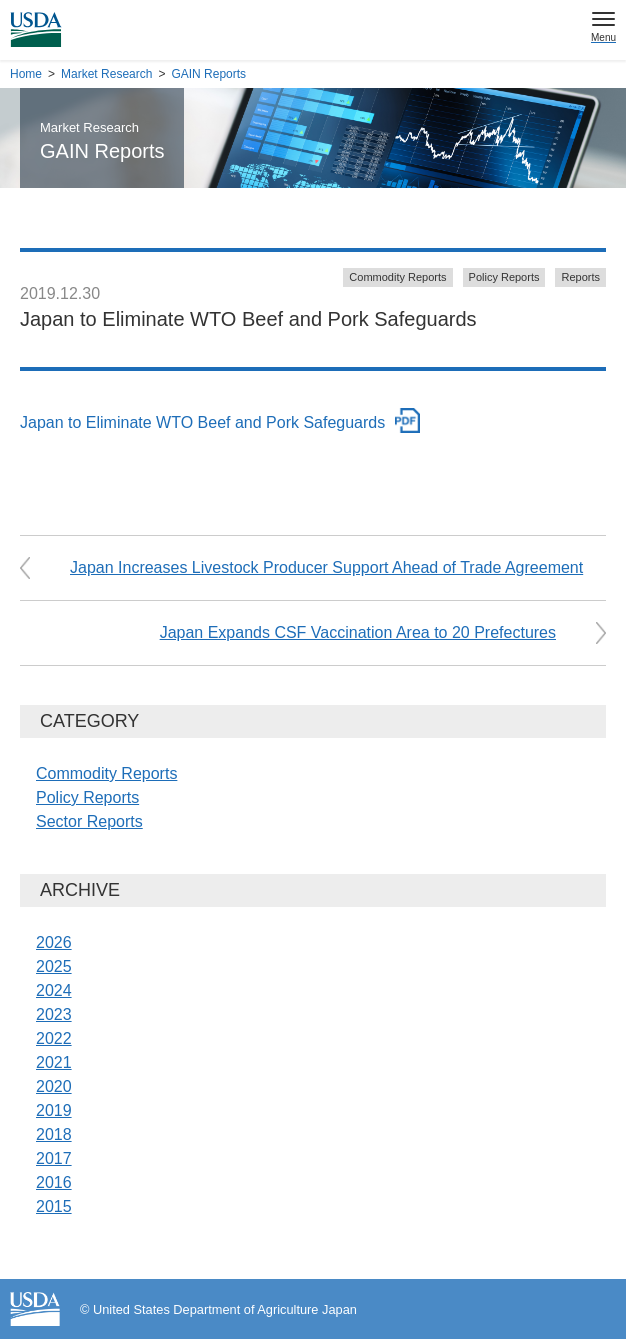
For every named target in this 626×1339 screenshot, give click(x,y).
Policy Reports (504, 277)
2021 (54, 1062)
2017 (54, 1158)
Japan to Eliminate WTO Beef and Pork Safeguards (202, 422)
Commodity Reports (397, 277)
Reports (580, 277)
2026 (54, 942)
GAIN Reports (208, 74)
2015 (54, 1206)
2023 (54, 1014)
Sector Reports (89, 821)
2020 (54, 1086)
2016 (54, 1182)
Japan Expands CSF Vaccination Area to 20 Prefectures (358, 632)
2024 (54, 990)
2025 (54, 966)
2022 (54, 1038)
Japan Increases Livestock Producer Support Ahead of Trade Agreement (326, 567)
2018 (54, 1134)
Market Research (106, 74)
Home (26, 74)
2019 (54, 1110)
